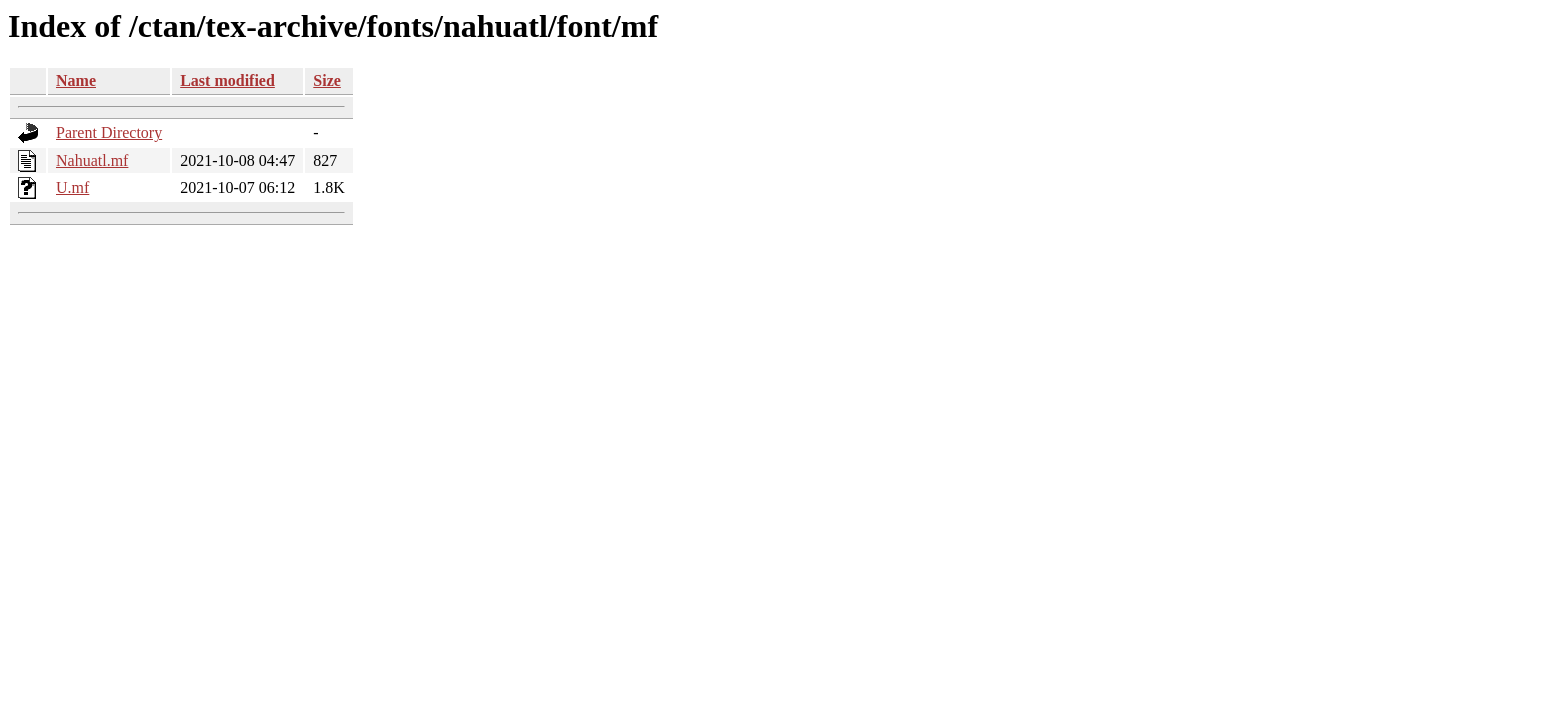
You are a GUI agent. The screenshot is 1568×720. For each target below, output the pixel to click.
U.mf (72, 187)
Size (327, 80)
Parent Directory (109, 132)
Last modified (227, 80)
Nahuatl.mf (92, 160)
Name (76, 80)
